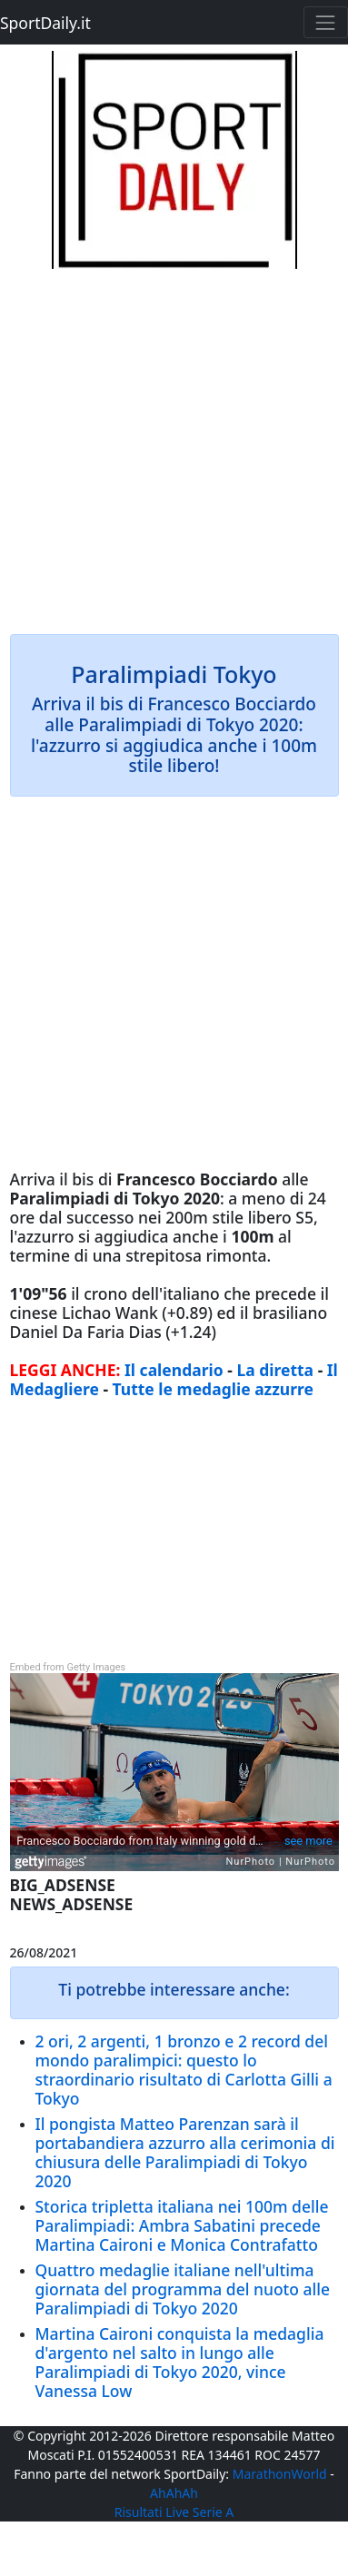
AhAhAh (174, 2493)
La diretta (274, 1370)
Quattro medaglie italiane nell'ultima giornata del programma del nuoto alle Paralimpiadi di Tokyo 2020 (183, 2289)
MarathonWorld (280, 2473)
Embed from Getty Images (68, 1667)
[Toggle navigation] (325, 22)
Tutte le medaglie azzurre (213, 1389)
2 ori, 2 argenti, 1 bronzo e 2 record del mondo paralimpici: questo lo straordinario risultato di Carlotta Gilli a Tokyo (184, 2069)
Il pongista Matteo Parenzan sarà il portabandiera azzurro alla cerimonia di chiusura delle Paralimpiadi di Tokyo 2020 (185, 2152)
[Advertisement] (174, 443)
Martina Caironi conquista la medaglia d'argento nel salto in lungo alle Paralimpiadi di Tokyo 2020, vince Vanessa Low (179, 2362)
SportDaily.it (45, 23)
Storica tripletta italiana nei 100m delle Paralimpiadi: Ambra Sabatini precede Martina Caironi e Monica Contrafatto (182, 2225)
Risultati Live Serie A (174, 2512)
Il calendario (174, 1370)
